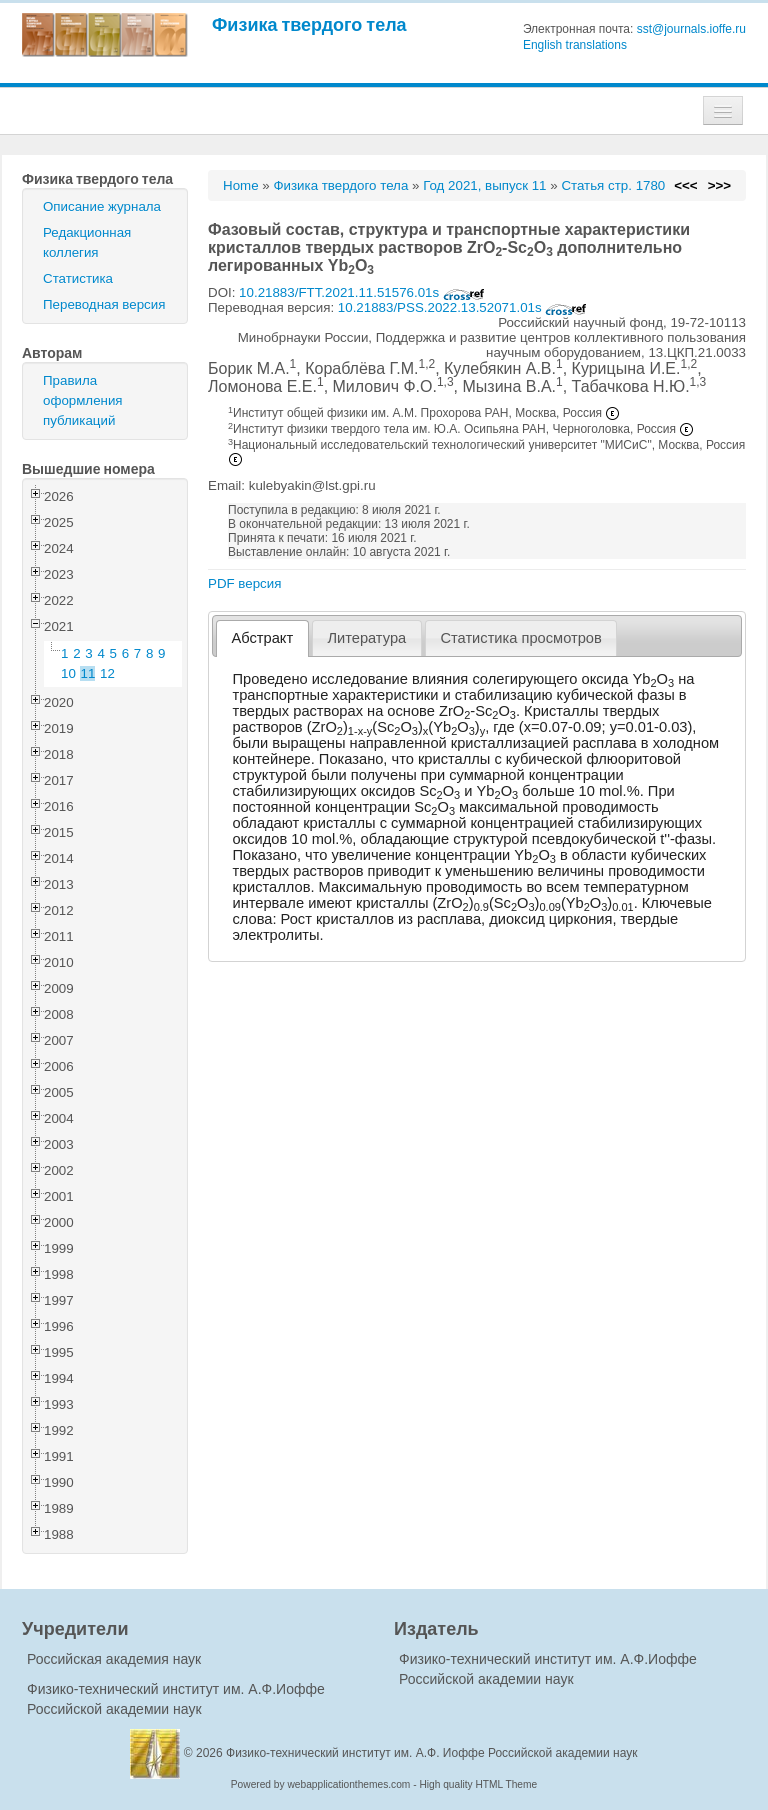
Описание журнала (102, 206)
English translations (575, 45)
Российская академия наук (114, 1659)
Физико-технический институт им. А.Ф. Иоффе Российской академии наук (432, 1753)
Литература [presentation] (366, 638)
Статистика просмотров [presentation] (520, 638)
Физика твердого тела (309, 24)
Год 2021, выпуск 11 (484, 185)
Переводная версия (104, 304)
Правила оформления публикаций (83, 400)
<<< (685, 185)
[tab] (262, 638)
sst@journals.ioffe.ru (691, 29)
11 (88, 673)
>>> (719, 185)
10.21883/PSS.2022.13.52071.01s (463, 307)
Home (241, 185)
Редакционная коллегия (87, 242)
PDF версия (244, 583)
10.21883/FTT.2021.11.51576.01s (362, 292)
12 (107, 673)
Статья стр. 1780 (613, 185)
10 (68, 673)
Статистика (78, 278)
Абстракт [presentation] (263, 638)
